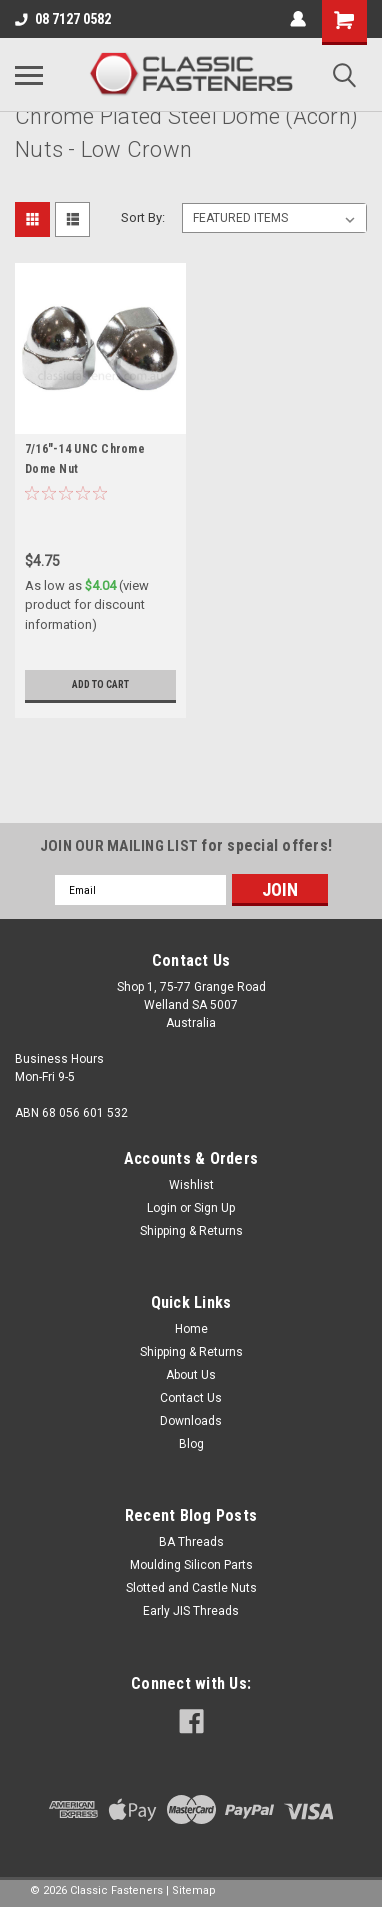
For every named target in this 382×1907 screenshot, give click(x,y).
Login (162, 1208)
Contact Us (191, 1398)
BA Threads (191, 1542)
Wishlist (191, 1185)
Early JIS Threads (191, 1611)
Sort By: (143, 217)
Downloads (191, 1421)
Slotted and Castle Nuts (191, 1588)
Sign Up (214, 1208)
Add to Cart (100, 684)
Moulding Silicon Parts (191, 1565)
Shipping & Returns (191, 1231)
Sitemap (194, 1890)
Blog (191, 1444)
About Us (191, 1375)
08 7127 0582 (63, 19)
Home (191, 1329)
